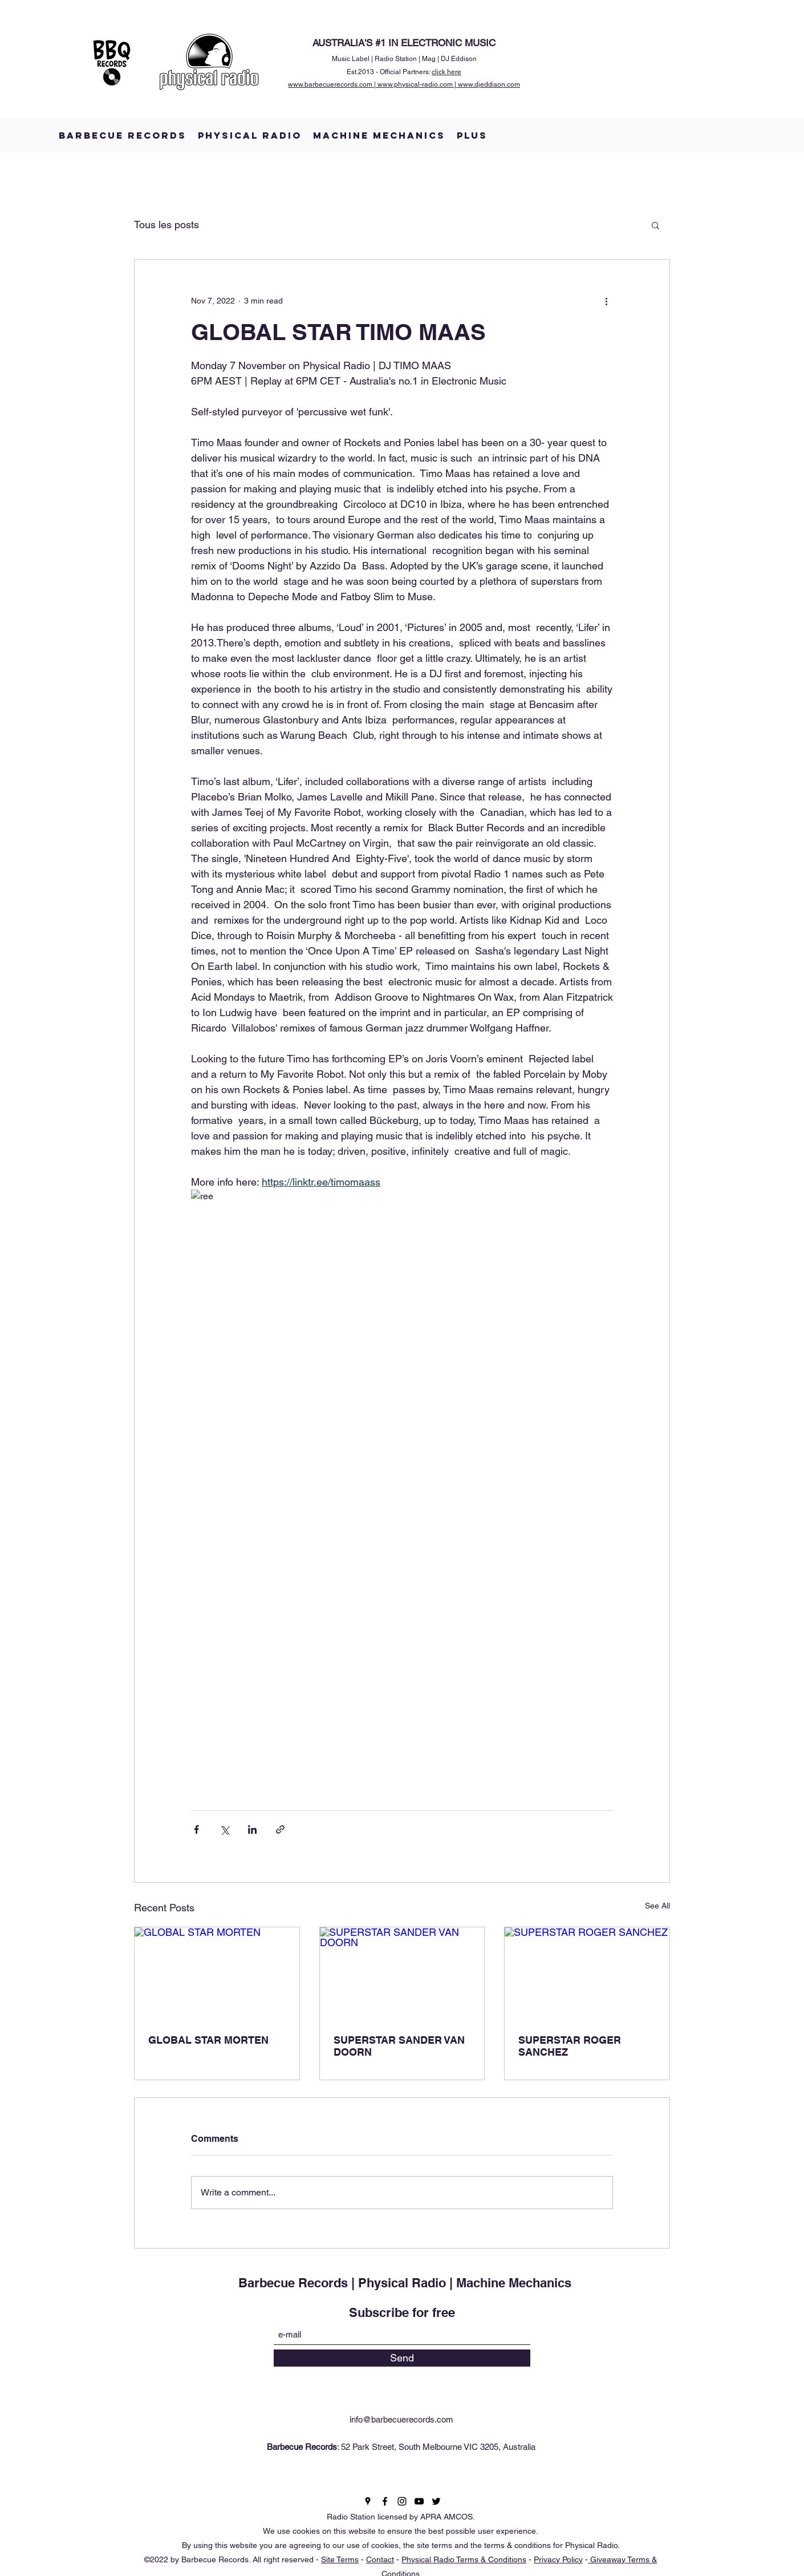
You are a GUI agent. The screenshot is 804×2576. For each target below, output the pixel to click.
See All (657, 1905)
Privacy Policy (558, 2559)
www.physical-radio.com (415, 84)
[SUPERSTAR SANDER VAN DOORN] (402, 1973)
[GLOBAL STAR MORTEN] (217, 1973)
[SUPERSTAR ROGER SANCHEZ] (587, 1973)
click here (446, 72)
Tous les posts (166, 224)
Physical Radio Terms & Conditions (463, 2559)
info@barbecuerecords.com (401, 2419)
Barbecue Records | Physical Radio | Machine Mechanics (404, 2282)
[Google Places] (367, 2501)
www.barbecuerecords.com (330, 84)
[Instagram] (402, 2501)
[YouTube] (419, 2501)
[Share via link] (280, 1829)
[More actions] (606, 301)
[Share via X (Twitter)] (224, 1829)
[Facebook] (385, 2501)
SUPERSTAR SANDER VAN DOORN (399, 2046)
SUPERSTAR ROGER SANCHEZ (569, 2046)
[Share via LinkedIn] (252, 1829)
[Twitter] (436, 2501)
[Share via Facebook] (196, 1829)
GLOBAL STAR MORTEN (208, 2040)
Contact (380, 2559)
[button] (655, 224)
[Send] (402, 2358)
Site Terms (340, 2559)
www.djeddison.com (489, 84)
